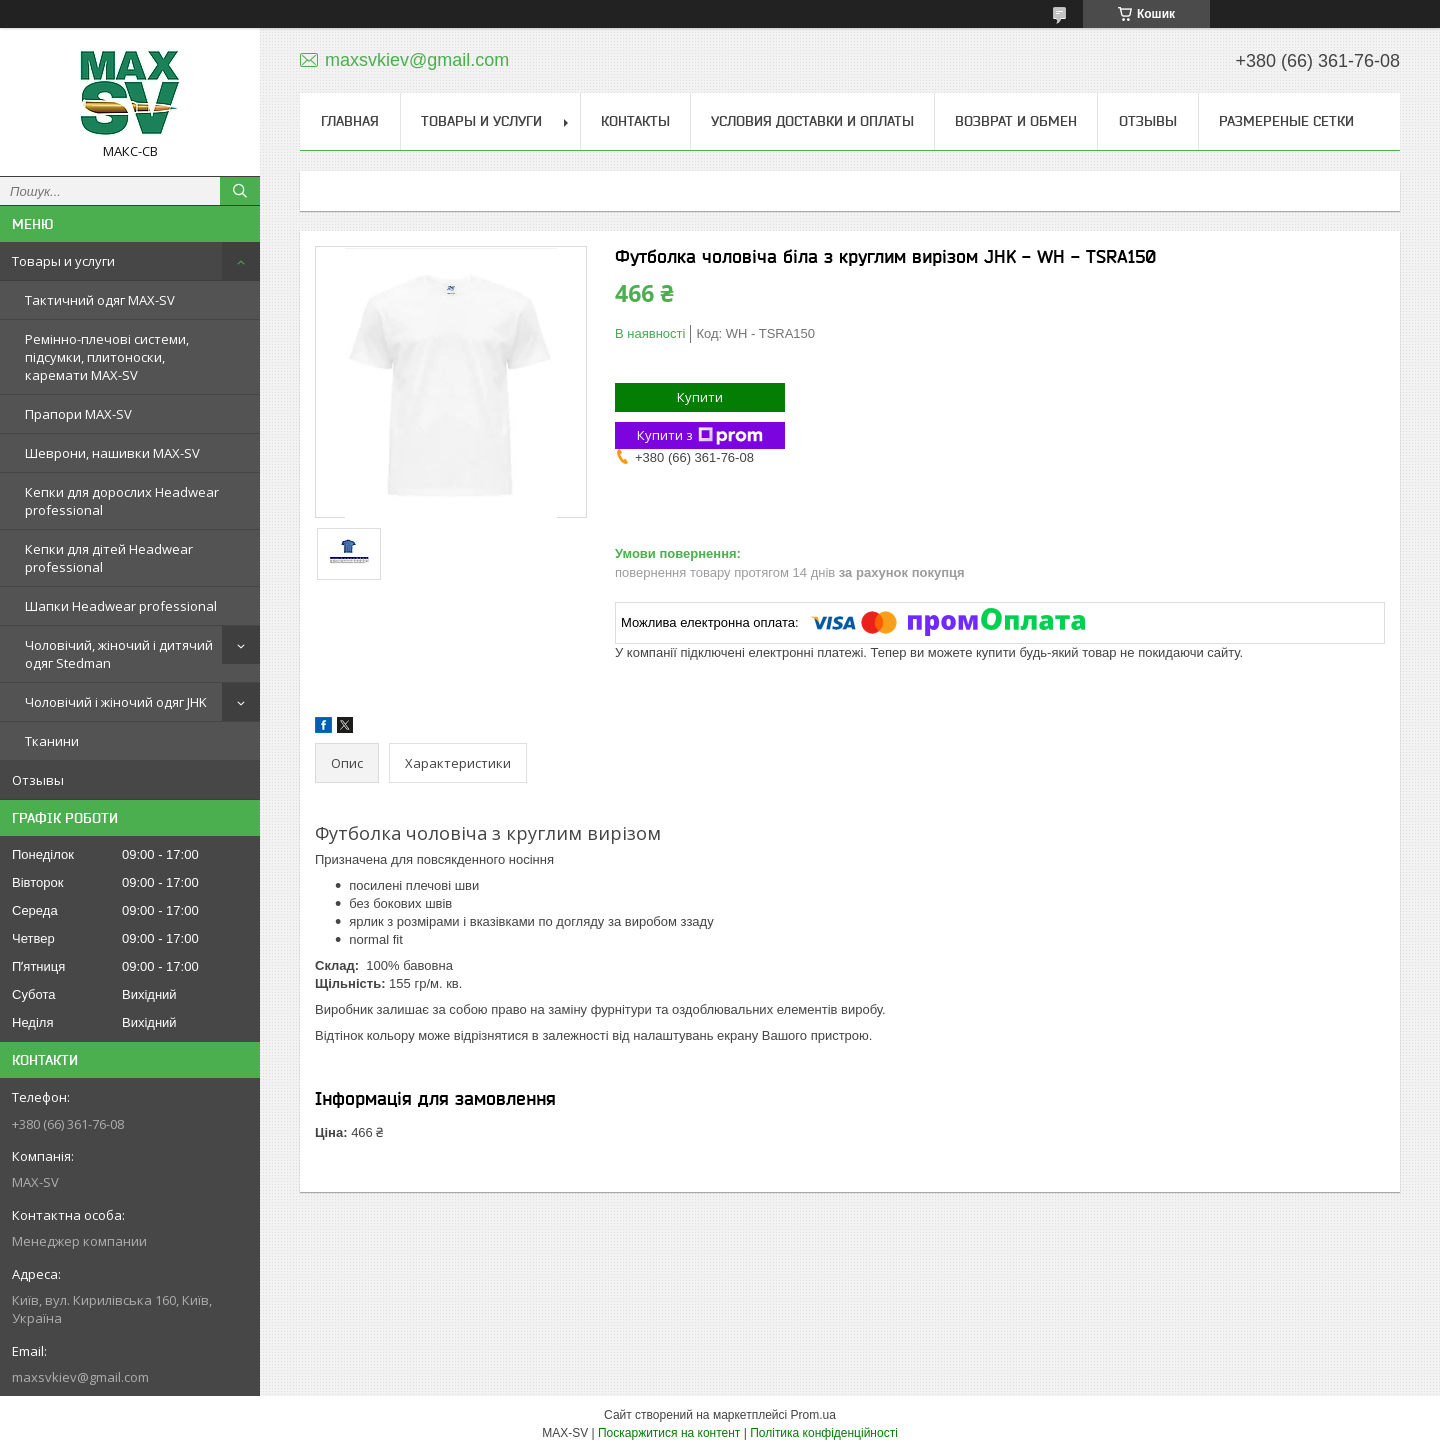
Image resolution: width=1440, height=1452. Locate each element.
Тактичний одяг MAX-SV (100, 300)
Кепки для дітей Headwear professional (109, 558)
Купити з (700, 435)
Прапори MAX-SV (78, 414)
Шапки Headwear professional (121, 606)
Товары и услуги (63, 261)
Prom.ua (813, 1415)
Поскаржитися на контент (669, 1433)
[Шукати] (240, 191)
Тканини (52, 741)
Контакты (635, 121)
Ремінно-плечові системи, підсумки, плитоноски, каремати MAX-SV (107, 357)
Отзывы (38, 780)
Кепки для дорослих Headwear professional (122, 501)
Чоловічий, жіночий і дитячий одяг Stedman (119, 654)
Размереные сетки (1286, 121)
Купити (700, 397)
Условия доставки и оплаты (812, 121)
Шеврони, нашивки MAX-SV (112, 453)
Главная (350, 121)
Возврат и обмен (1016, 121)
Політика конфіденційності (824, 1433)
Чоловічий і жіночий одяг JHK (116, 702)
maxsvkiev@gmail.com (80, 1377)
